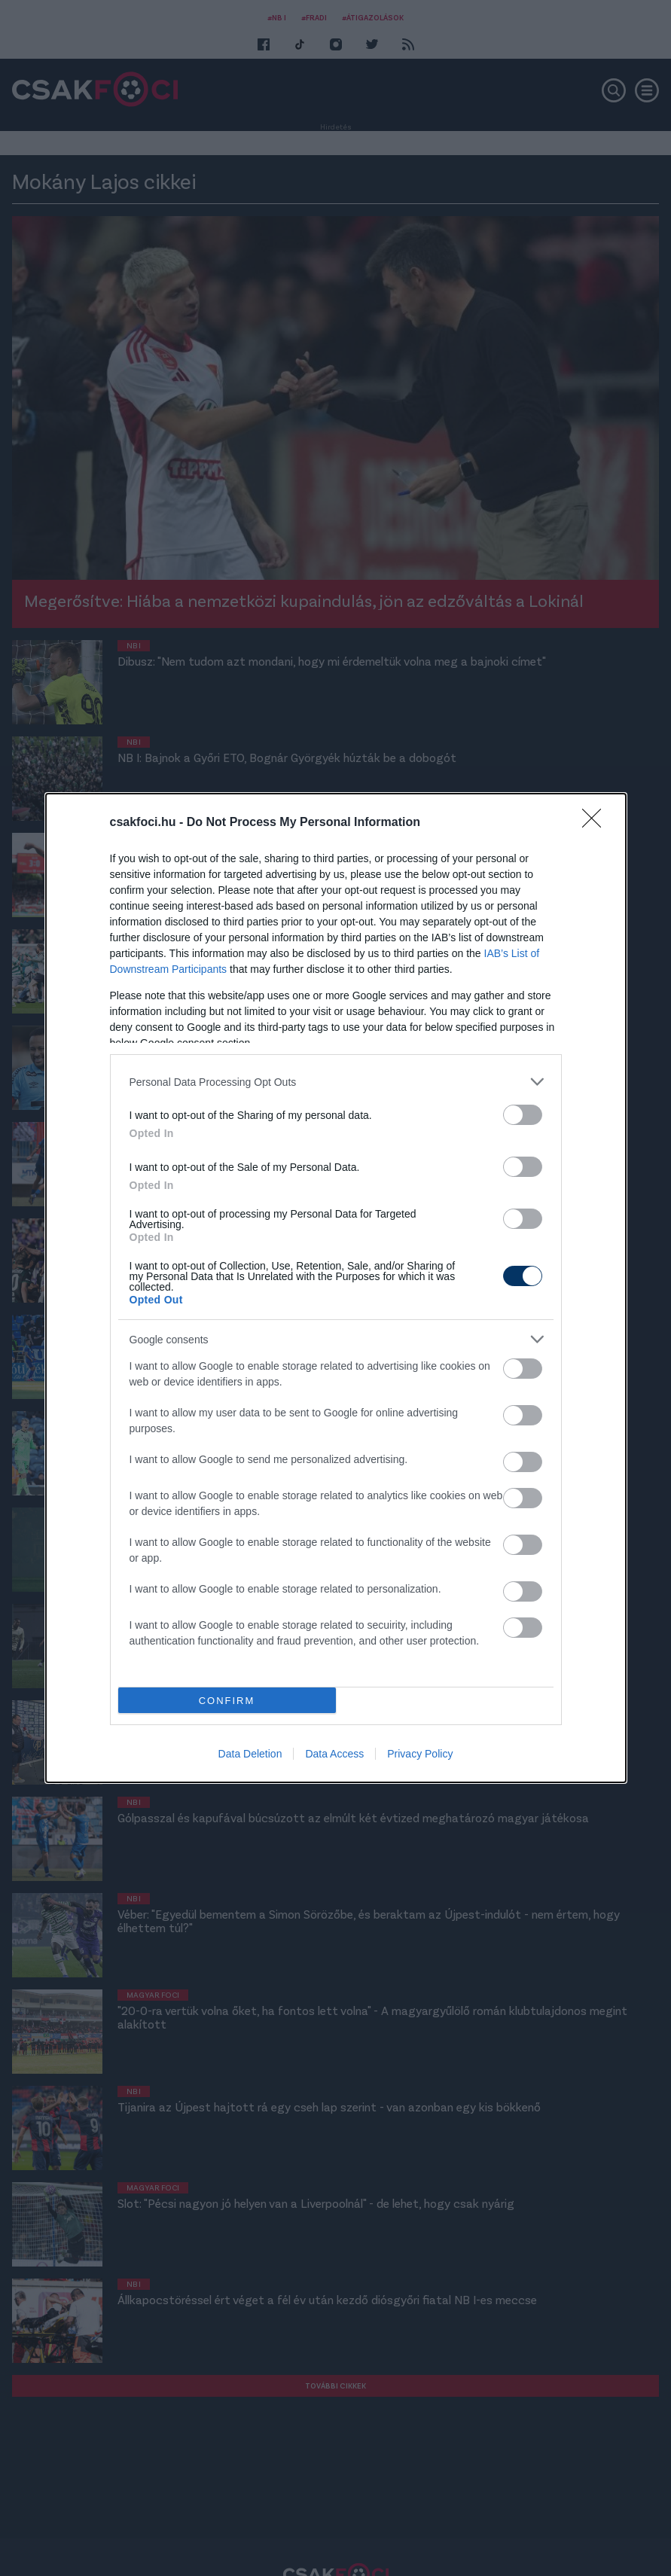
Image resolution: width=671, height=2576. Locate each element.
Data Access (334, 1754)
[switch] (522, 1115)
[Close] (596, 823)
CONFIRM (227, 1700)
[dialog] (336, 1288)
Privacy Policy (420, 1754)
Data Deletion (250, 1754)
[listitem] (336, 1082)
